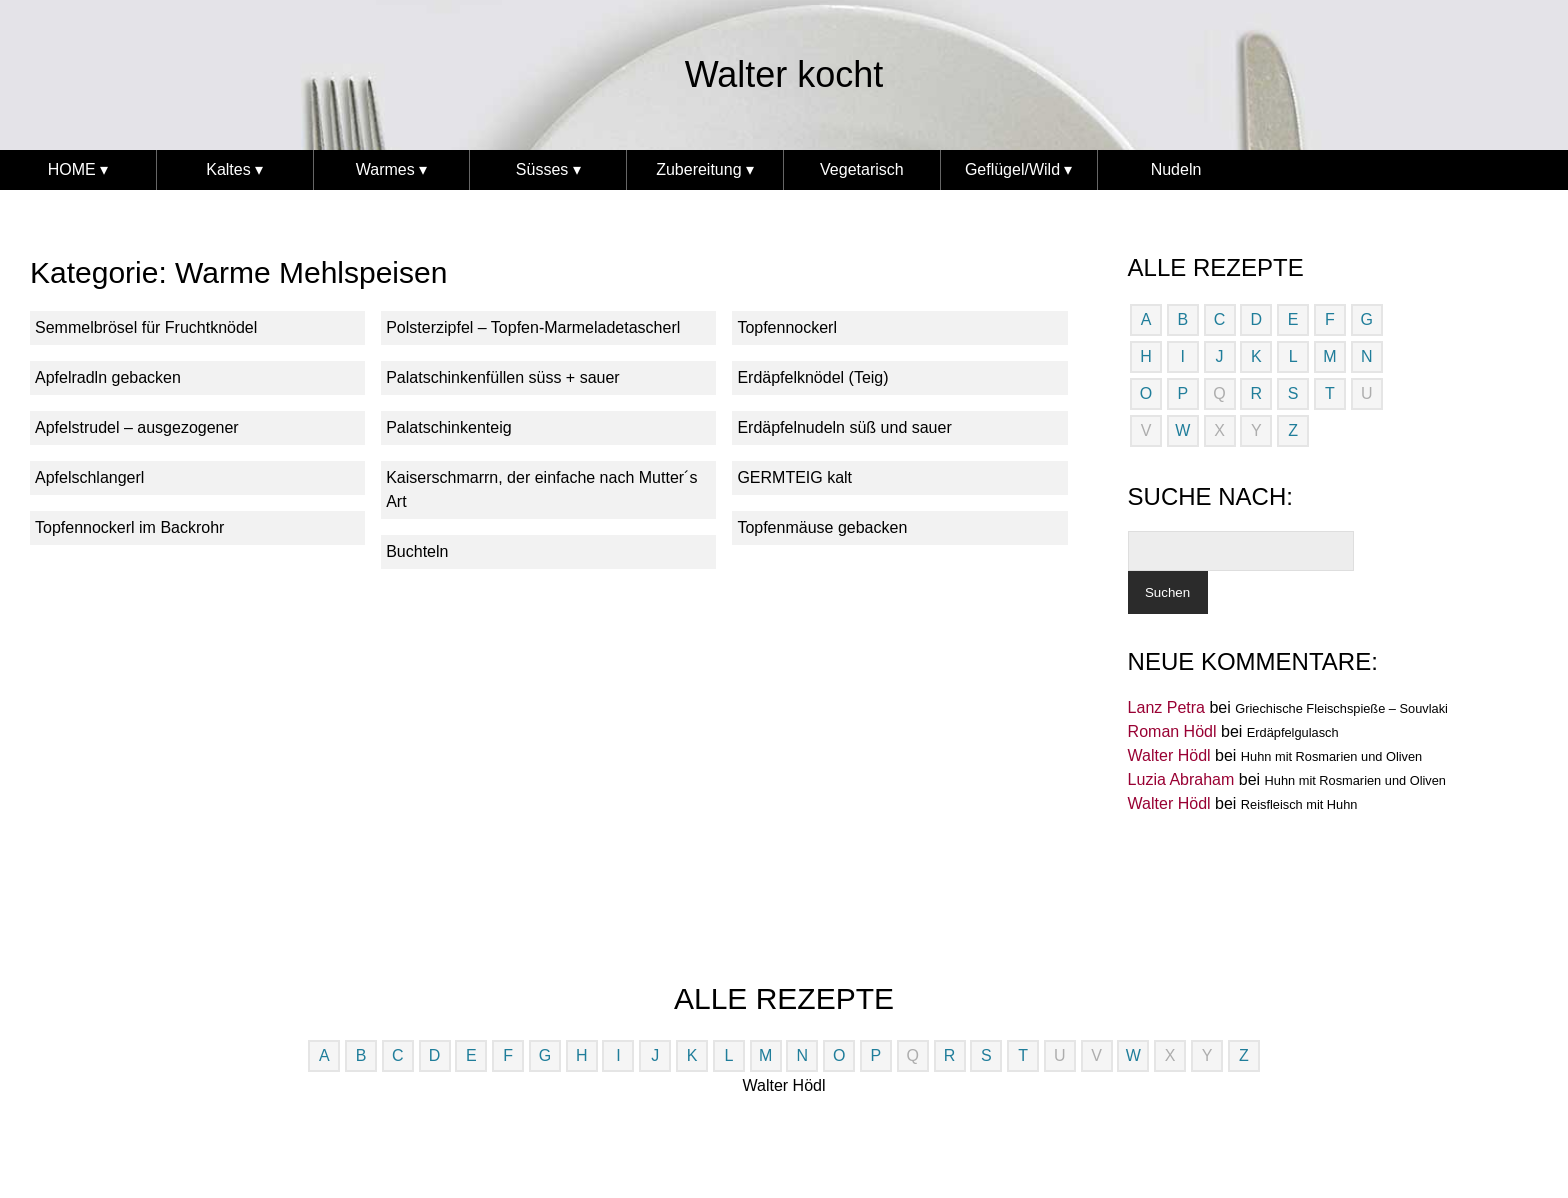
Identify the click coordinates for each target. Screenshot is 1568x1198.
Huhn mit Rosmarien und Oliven (1331, 756)
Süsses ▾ (548, 169)
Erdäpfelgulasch (1293, 732)
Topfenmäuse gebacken (822, 527)
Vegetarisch (862, 169)
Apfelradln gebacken (108, 377)
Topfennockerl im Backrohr (129, 527)
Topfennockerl (787, 327)
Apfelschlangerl (89, 477)
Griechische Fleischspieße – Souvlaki (1341, 708)
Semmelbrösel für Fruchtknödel (146, 327)
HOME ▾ (78, 169)
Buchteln (417, 551)
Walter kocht (784, 74)
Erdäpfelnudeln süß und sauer (844, 427)
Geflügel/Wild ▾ (1019, 169)
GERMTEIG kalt (794, 477)
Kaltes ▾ (234, 169)
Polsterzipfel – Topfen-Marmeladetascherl (533, 327)
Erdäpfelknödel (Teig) (812, 377)
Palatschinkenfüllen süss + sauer (502, 377)
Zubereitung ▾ (705, 169)
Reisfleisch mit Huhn (1299, 804)
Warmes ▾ (391, 169)
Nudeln (1176, 169)
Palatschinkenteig (448, 427)
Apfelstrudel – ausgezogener (137, 427)
